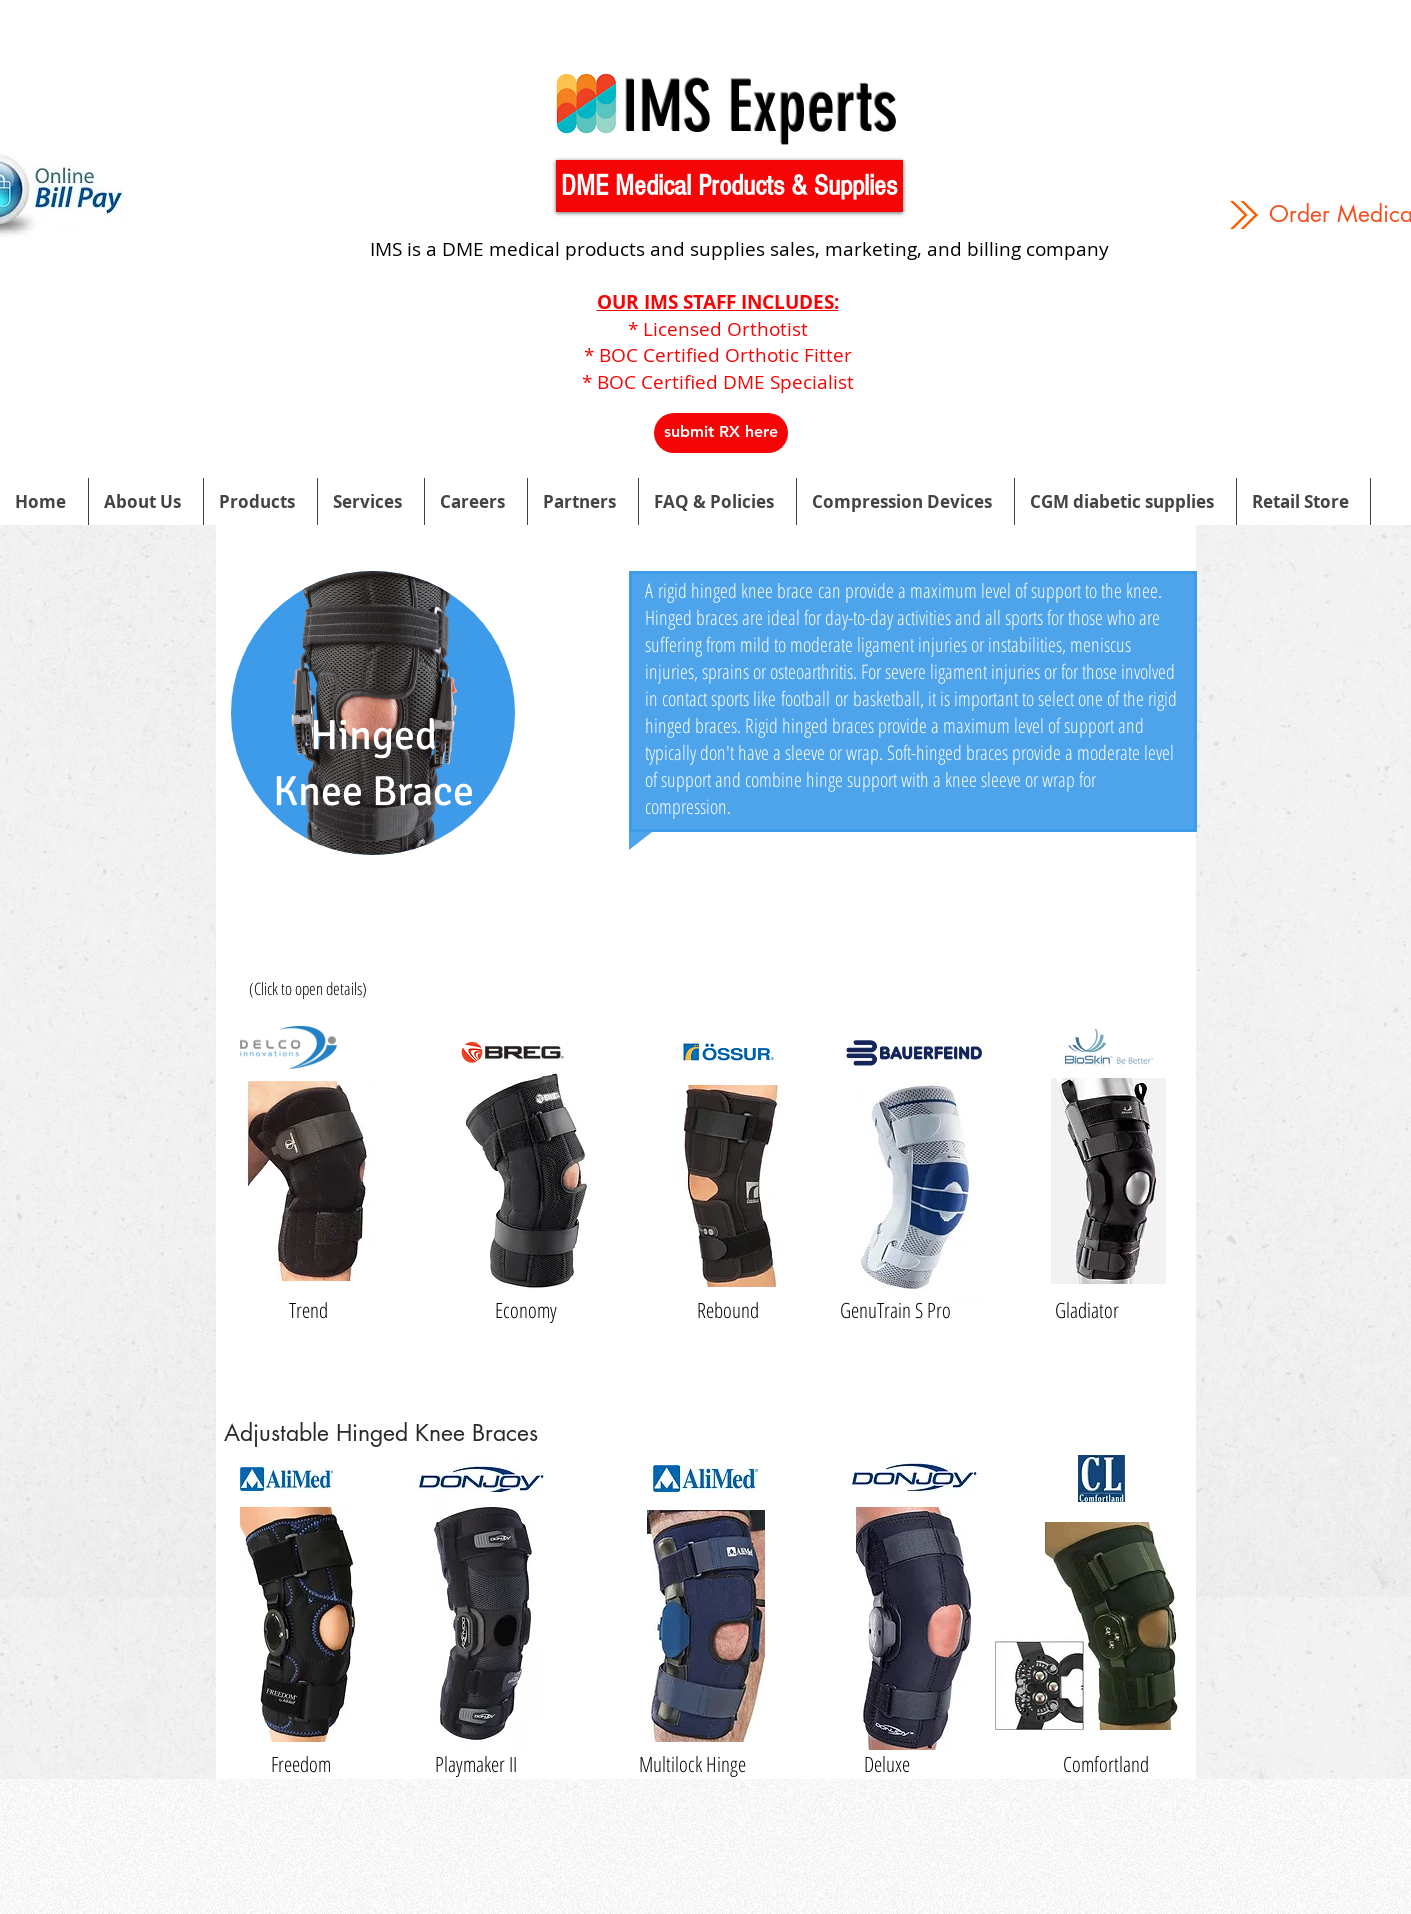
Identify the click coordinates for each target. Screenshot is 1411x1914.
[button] (729, 186)
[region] (373, 752)
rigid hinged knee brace (735, 590)
